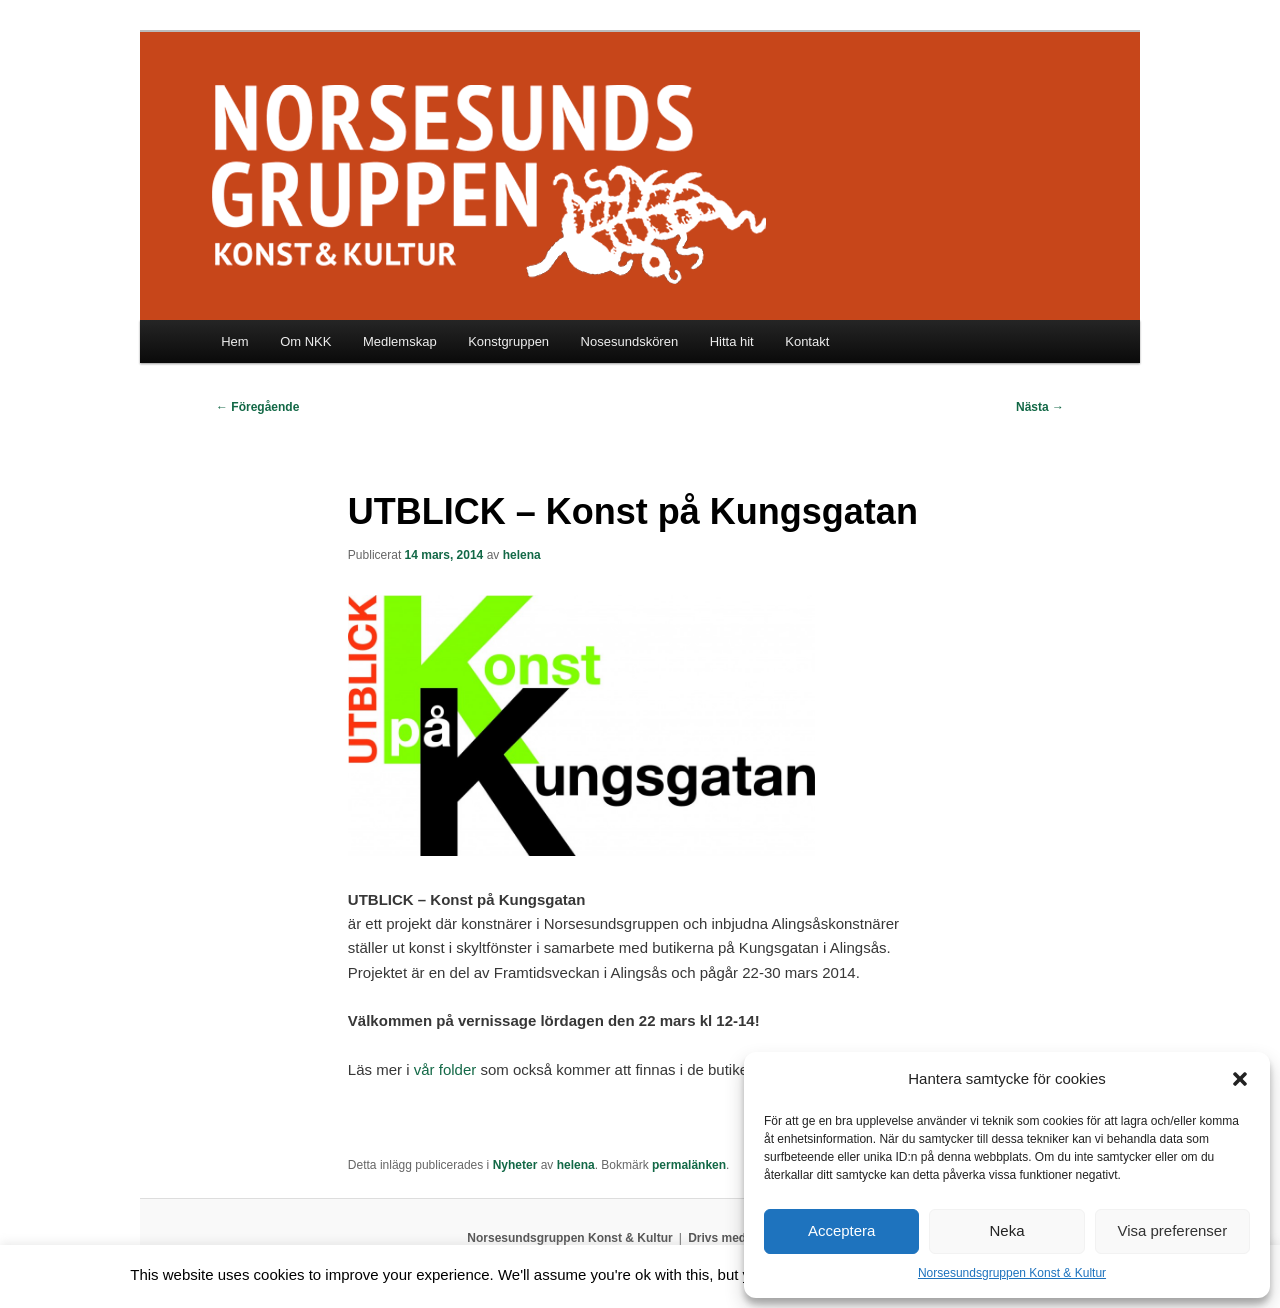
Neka (1006, 1230)
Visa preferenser (1172, 1230)
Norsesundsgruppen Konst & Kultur (1012, 1273)
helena (522, 555)
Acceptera (842, 1230)
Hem (234, 341)
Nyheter (515, 1165)
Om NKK (305, 341)
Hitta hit (732, 341)
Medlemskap (400, 341)
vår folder (445, 1069)
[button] (1240, 1079)
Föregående (257, 407)
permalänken (689, 1165)
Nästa (1040, 407)
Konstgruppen (508, 341)
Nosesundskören (630, 341)
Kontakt (807, 341)
